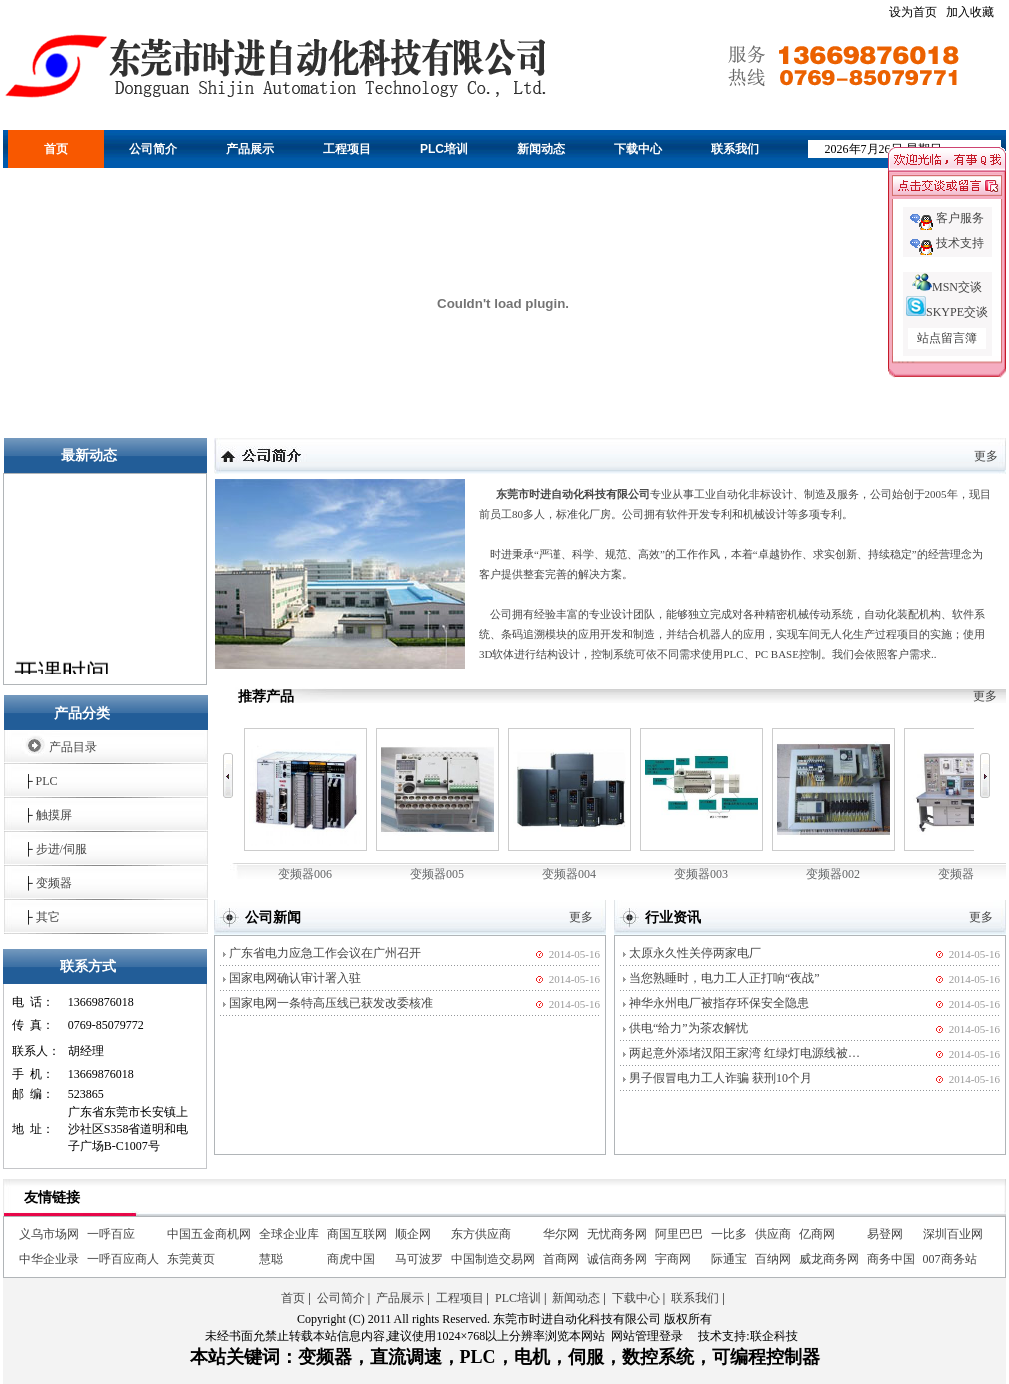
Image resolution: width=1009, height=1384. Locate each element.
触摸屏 (54, 815)
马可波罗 (419, 1259)
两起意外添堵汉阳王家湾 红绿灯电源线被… (744, 1053)
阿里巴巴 (679, 1234)
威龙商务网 (829, 1259)
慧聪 (271, 1259)
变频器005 (437, 804)
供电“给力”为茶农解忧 (688, 1028)
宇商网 (673, 1259)
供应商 (773, 1234)
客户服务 (960, 218)
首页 (56, 149)
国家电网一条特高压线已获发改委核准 (331, 1003)
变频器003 (701, 804)
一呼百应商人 (123, 1259)
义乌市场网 (49, 1234)
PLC (47, 781)
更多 (986, 456)
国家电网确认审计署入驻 (295, 978)
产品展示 (250, 149)
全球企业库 (289, 1234)
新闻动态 (541, 149)
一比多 (729, 1234)
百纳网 (773, 1259)
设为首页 (913, 12)
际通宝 (729, 1259)
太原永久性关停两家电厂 (695, 953)
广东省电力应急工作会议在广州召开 (325, 953)
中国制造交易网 (493, 1259)
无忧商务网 (617, 1234)
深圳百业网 (953, 1234)
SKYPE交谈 (947, 312)
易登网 (885, 1234)
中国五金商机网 (209, 1234)
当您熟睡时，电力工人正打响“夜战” (724, 978)
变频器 (54, 883)
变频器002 (833, 804)
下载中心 (638, 149)
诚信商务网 (617, 1259)
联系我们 (735, 149)
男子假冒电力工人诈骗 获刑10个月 (720, 1078)
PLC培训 (444, 149)
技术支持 (960, 243)
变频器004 (569, 804)
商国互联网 (357, 1234)
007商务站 (950, 1259)
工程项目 (347, 149)
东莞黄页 (191, 1259)
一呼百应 (111, 1234)
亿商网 (817, 1234)
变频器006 (305, 804)
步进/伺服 (61, 849)
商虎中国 (351, 1259)
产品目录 (73, 747)
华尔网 (561, 1234)
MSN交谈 (947, 287)
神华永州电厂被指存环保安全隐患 (719, 1003)
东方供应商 (481, 1234)
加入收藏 (970, 12)
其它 (48, 917)
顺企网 (413, 1234)
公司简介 (153, 149)
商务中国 (891, 1259)
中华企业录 (49, 1259)
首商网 (561, 1259)
